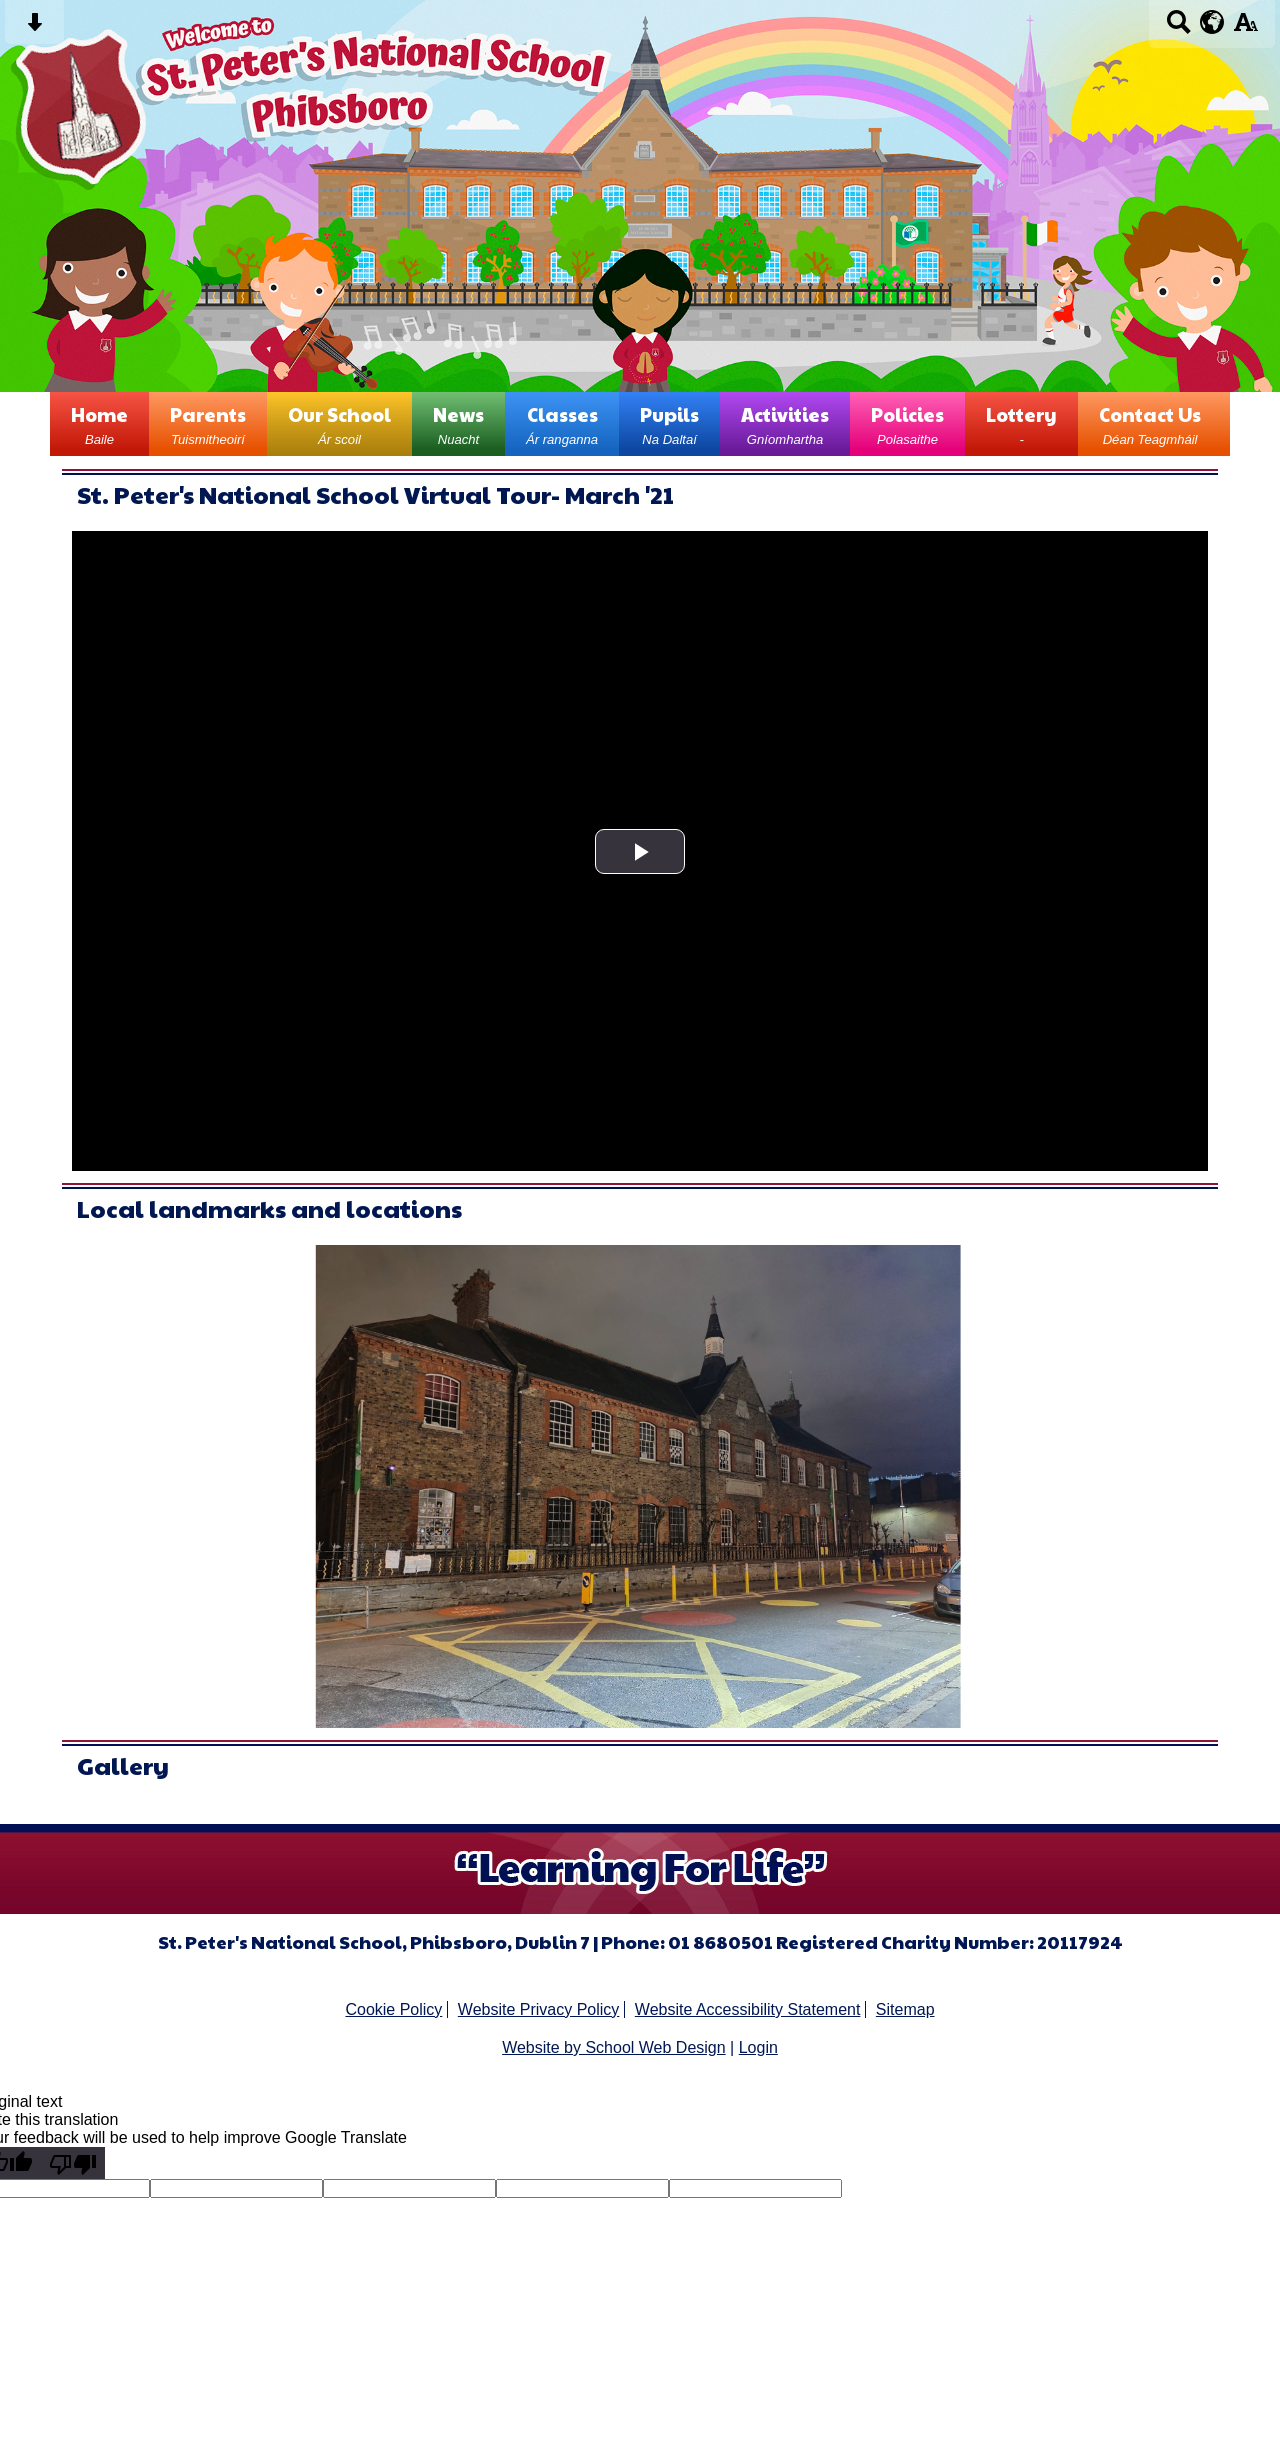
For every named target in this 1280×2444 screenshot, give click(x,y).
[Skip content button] (34, 28)
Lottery (1021, 424)
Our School (339, 424)
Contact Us (1150, 424)
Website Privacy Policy (539, 2009)
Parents (208, 424)
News (458, 424)
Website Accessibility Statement (748, 2009)
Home (99, 424)
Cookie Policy (393, 2009)
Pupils (669, 424)
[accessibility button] (1245, 28)
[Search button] (1178, 28)
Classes (562, 424)
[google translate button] (1212, 22)
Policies (907, 424)
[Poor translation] (73, 2163)
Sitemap (905, 2009)
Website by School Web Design (614, 2047)
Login (758, 2047)
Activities (785, 424)
